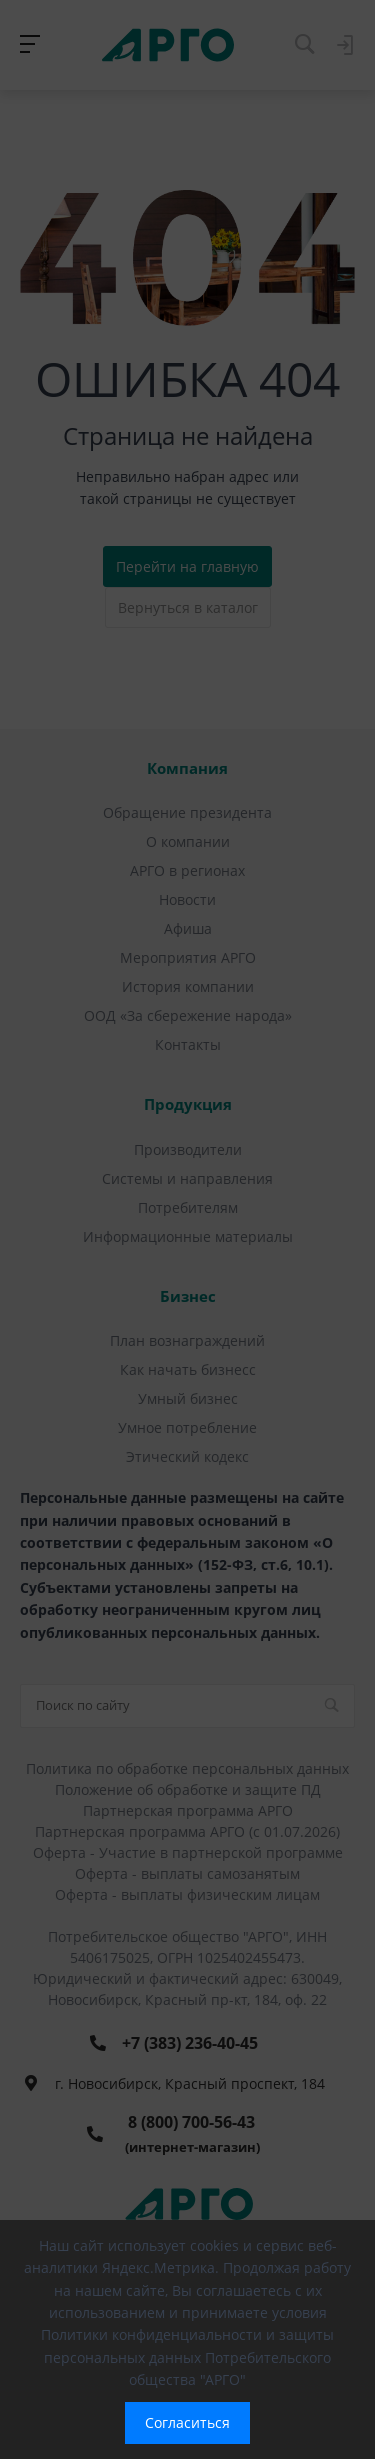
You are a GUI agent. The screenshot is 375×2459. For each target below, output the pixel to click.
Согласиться (187, 2422)
